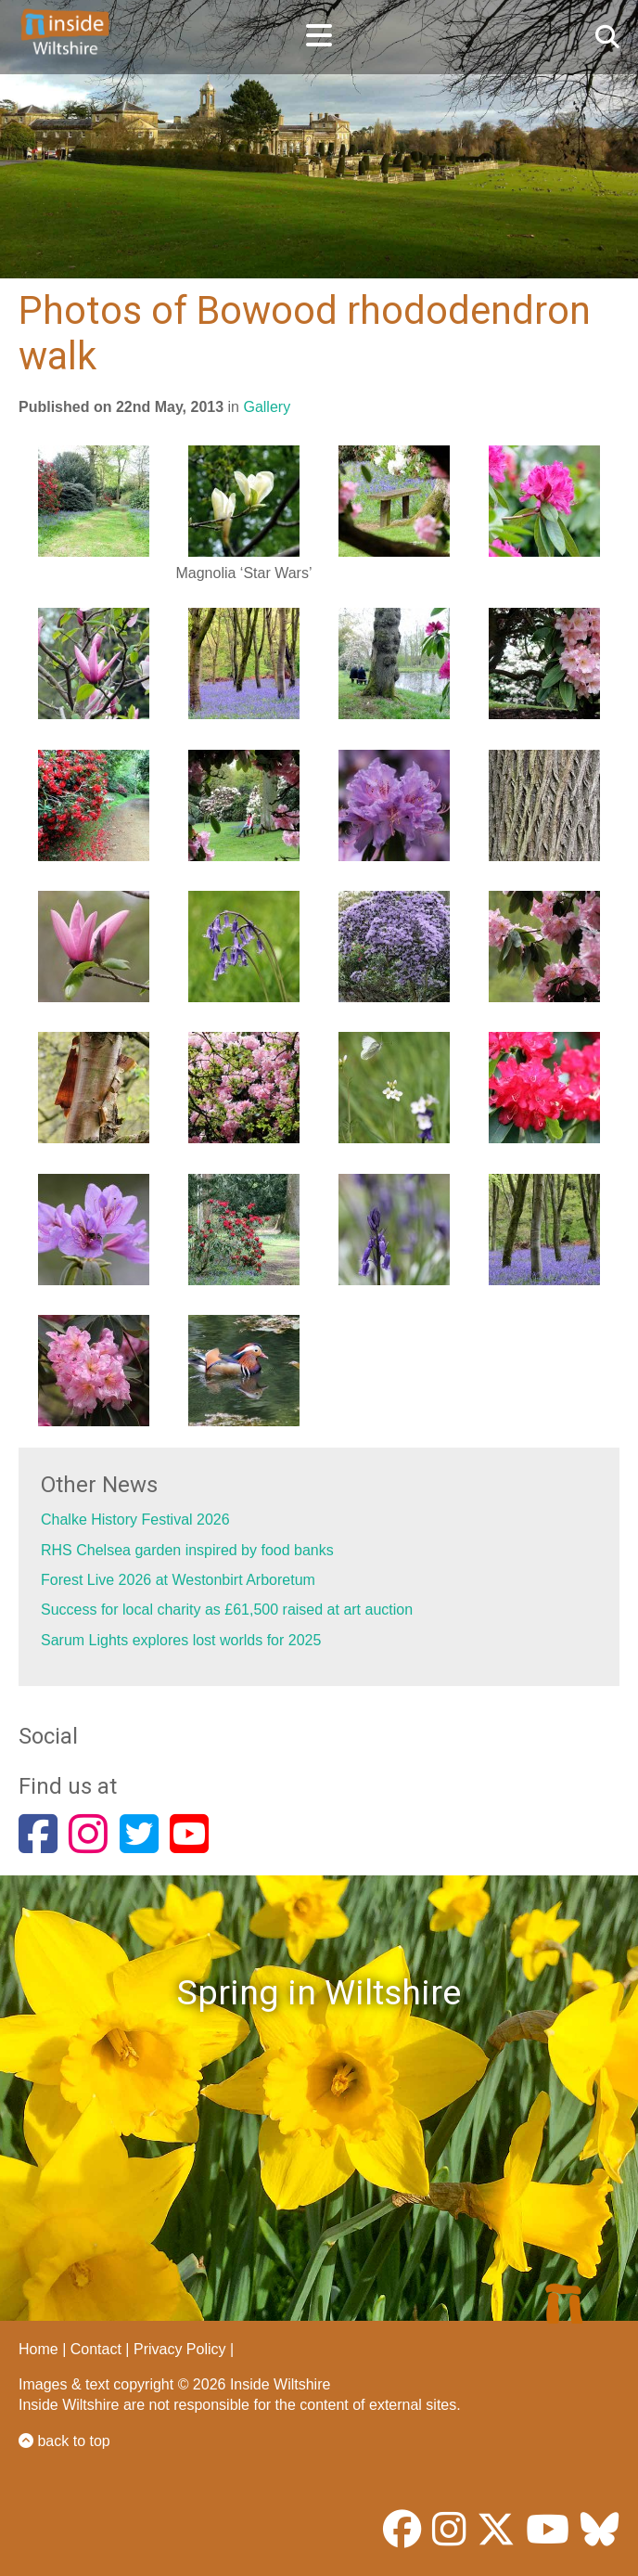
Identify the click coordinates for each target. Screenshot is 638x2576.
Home (38, 2349)
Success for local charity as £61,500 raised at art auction (227, 1609)
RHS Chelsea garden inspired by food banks (187, 1550)
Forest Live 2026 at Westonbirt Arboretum (178, 1580)
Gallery (266, 407)
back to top (64, 2441)
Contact (95, 2349)
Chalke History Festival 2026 (135, 1519)
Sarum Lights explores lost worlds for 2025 (181, 1640)
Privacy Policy (180, 2349)
